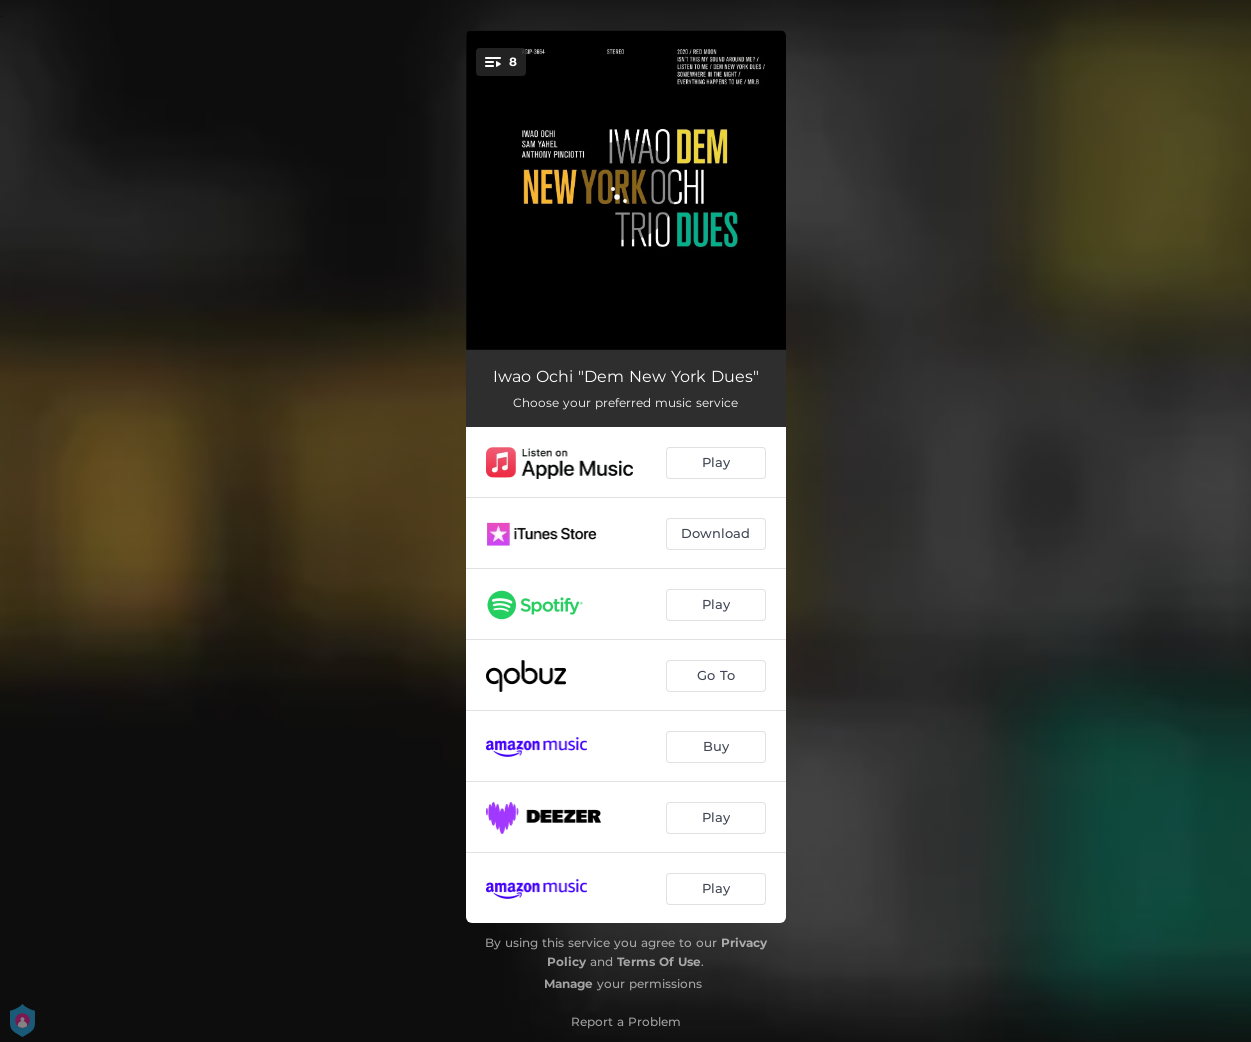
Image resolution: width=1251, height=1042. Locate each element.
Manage (568, 983)
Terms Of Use (659, 961)
